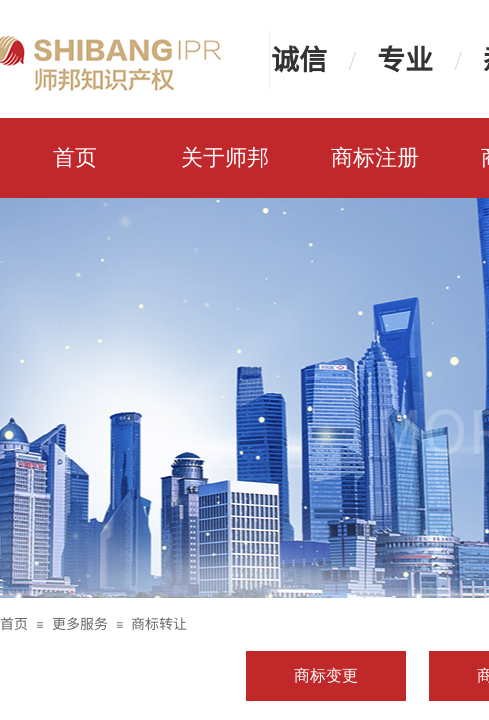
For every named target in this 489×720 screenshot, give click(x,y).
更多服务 (80, 623)
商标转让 (159, 623)
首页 (75, 157)
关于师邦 (225, 157)
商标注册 (375, 157)
